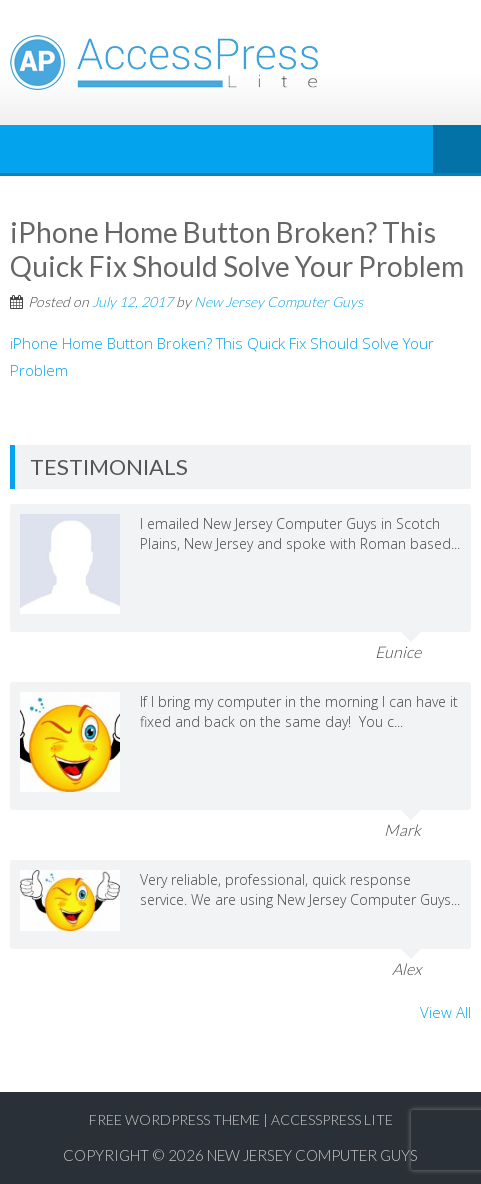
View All (445, 1012)
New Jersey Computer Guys (278, 301)
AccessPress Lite (332, 1119)
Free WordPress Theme (174, 1119)
